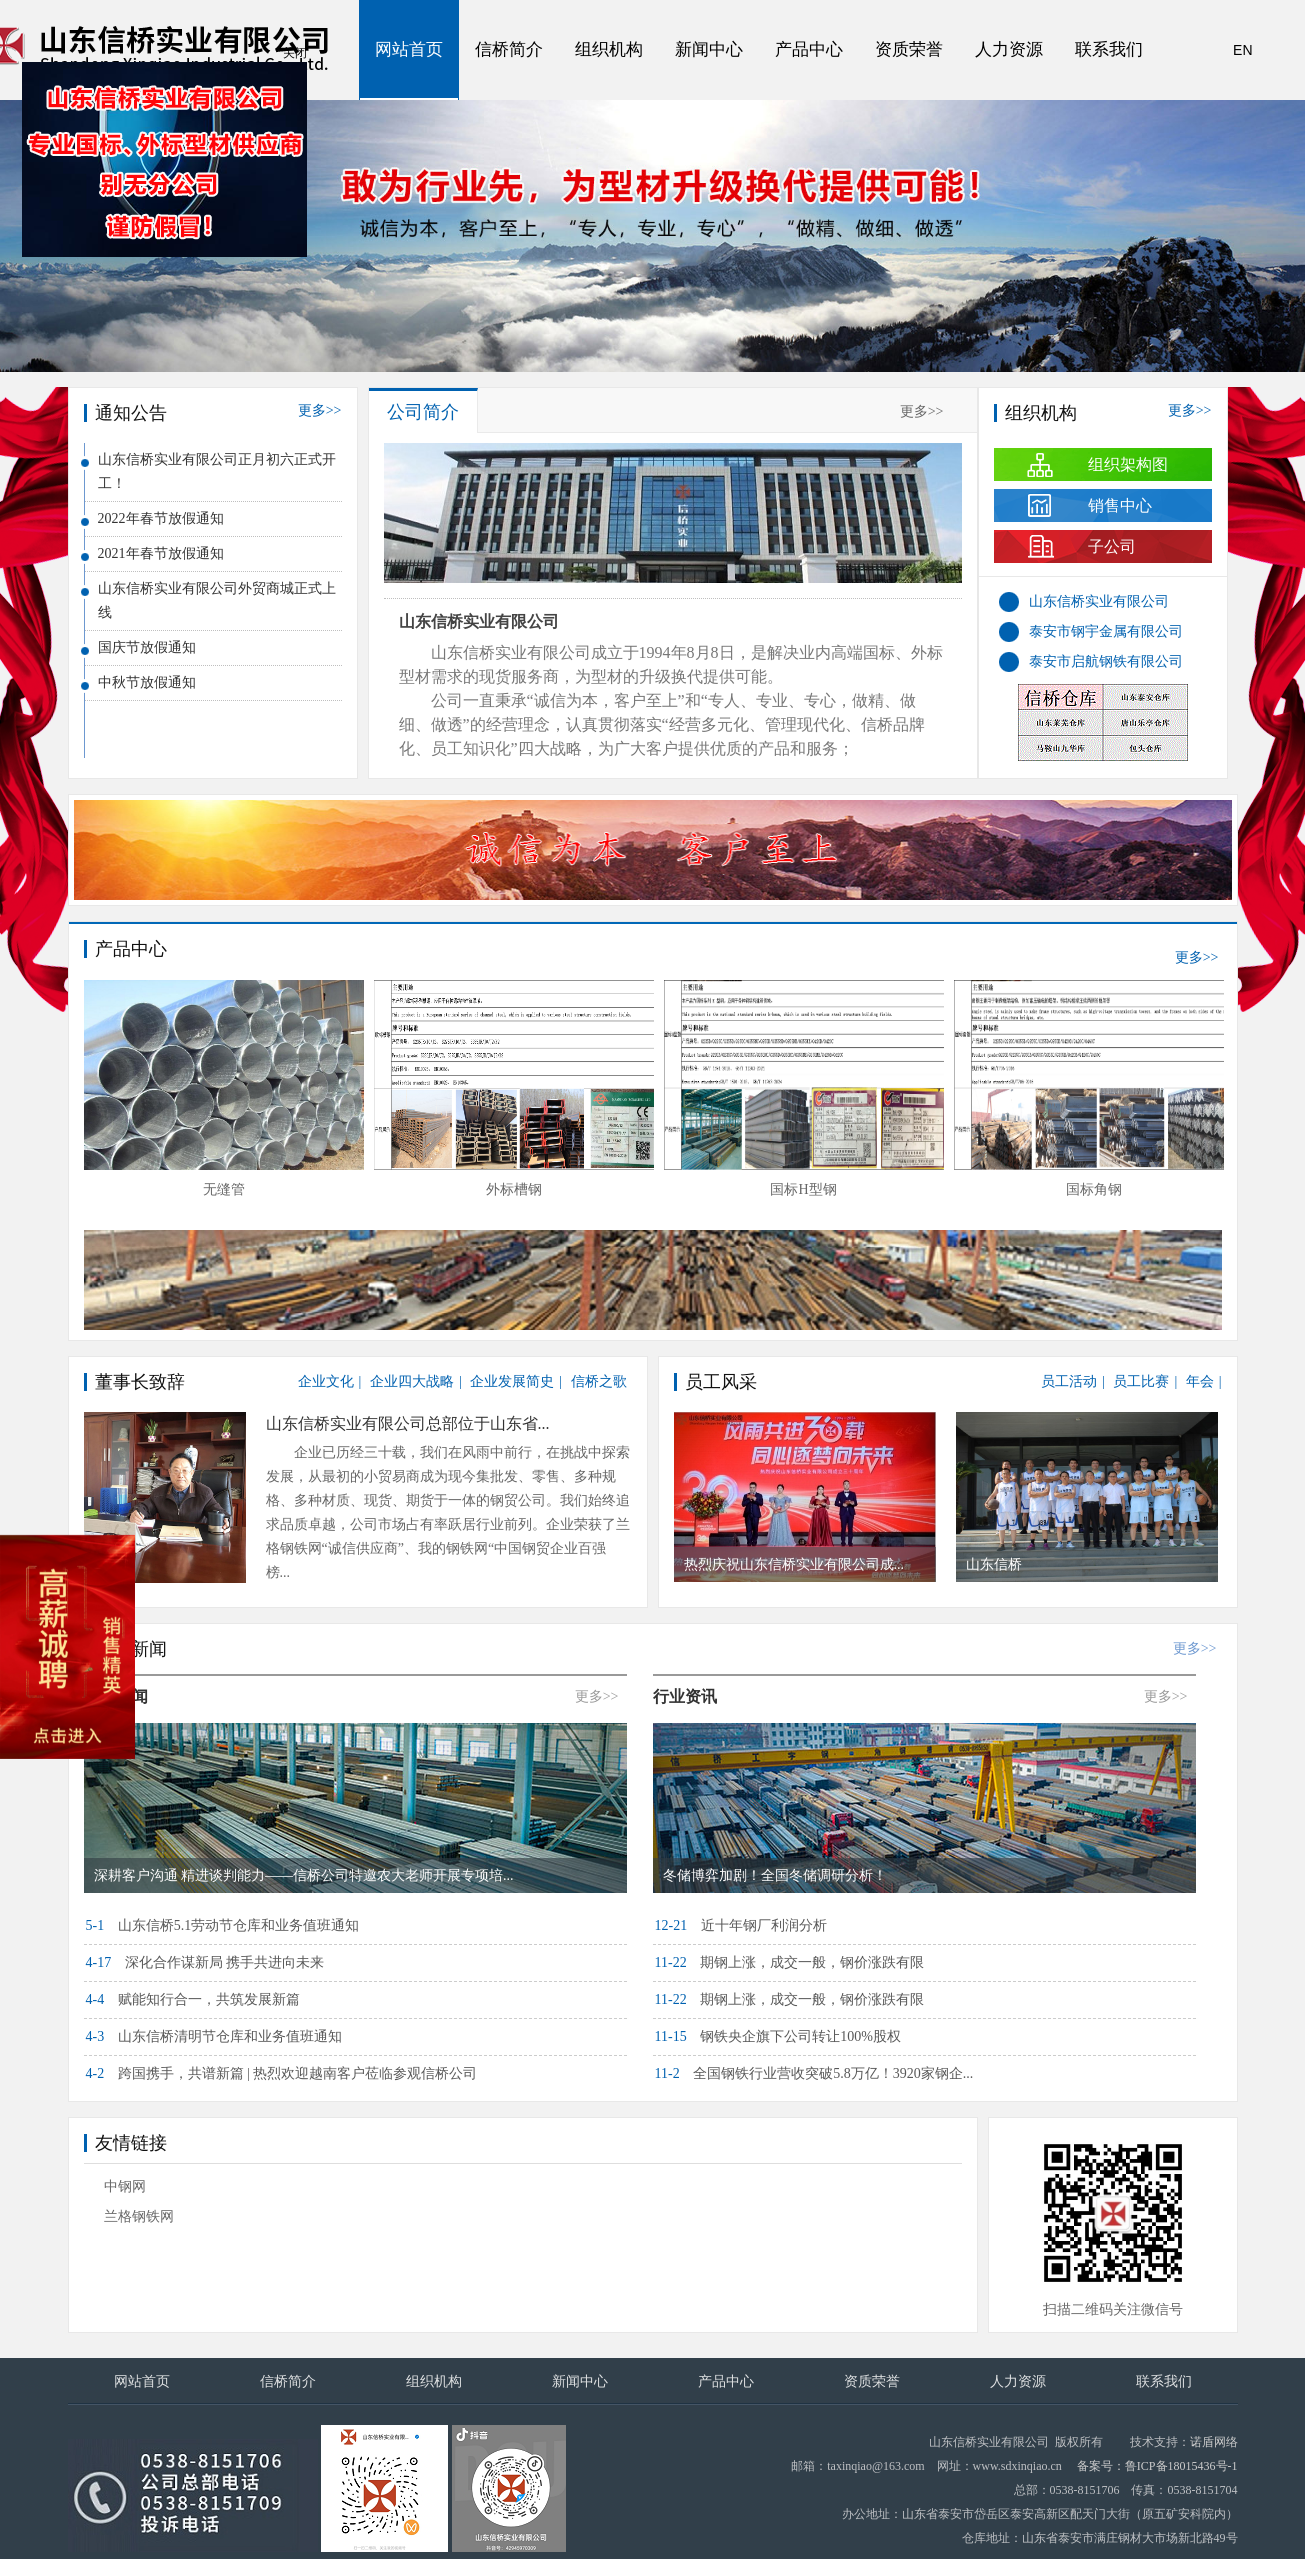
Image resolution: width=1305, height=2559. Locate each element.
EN (1242, 50)
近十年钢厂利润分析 (741, 1925)
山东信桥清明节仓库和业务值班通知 (214, 2036)
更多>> (320, 410)
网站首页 (409, 50)
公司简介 (423, 412)
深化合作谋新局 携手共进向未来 (205, 1962)
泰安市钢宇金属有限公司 (1106, 631)
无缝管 (514, 1189)
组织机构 (609, 50)
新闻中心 (709, 50)
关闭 (348, 106)
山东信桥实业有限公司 (479, 621)
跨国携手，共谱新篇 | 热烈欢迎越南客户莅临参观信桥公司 (282, 2073)
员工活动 (1069, 1381)
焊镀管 (224, 1189)
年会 (1200, 1381)
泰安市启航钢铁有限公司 (1106, 661)
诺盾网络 (1214, 2442)
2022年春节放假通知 (161, 518)
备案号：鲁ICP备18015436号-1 (1157, 2466)
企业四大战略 (412, 1381)
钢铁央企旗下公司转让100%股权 (778, 2036)
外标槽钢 (804, 1189)
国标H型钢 (1093, 1189)
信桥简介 (509, 50)
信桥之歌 (599, 1381)
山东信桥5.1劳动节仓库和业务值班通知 (223, 1925)
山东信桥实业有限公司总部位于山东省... (408, 1423)
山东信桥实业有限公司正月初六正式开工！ (217, 471)
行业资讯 (685, 1696)
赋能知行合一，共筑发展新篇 (193, 1999)
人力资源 (1009, 50)
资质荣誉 (909, 50)
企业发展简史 (512, 1381)
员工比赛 (1141, 1381)
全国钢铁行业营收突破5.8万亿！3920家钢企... (814, 2073)
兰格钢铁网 (139, 2216)
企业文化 (326, 1381)
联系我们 (1109, 50)
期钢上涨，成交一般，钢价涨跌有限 (790, 1962)
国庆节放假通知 (147, 647)
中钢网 (125, 2186)
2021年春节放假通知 (161, 553)
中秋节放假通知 (147, 682)
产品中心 (809, 50)
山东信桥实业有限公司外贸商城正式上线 (217, 600)
